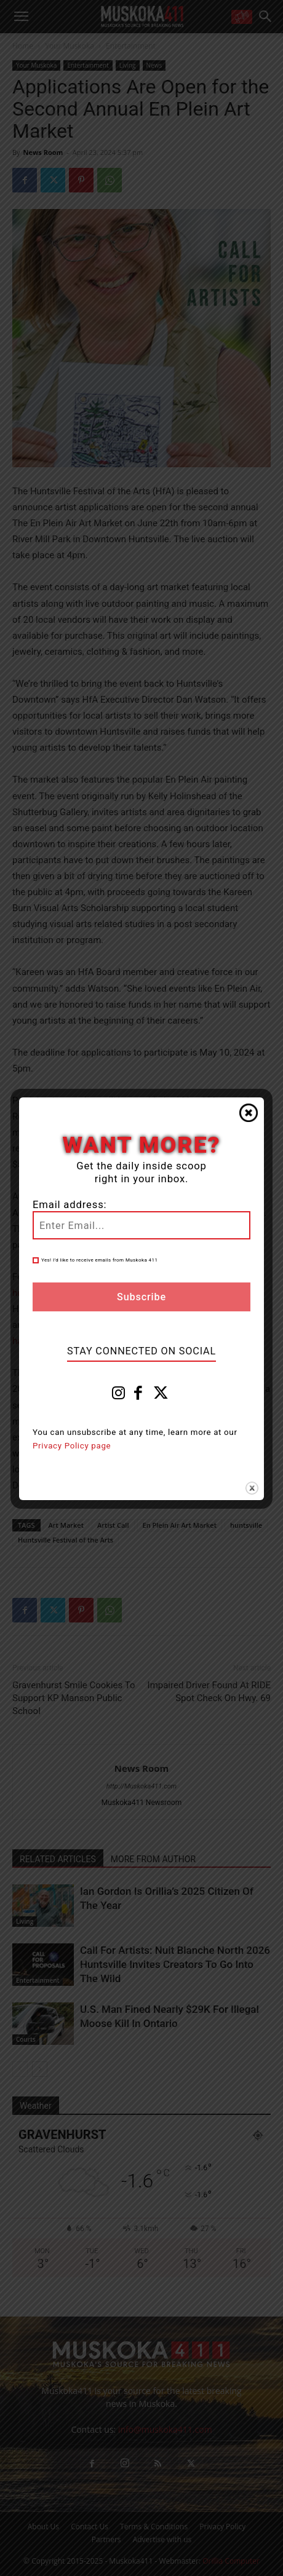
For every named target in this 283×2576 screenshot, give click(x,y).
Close (248, 1113)
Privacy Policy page (72, 1445)
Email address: (69, 1205)
